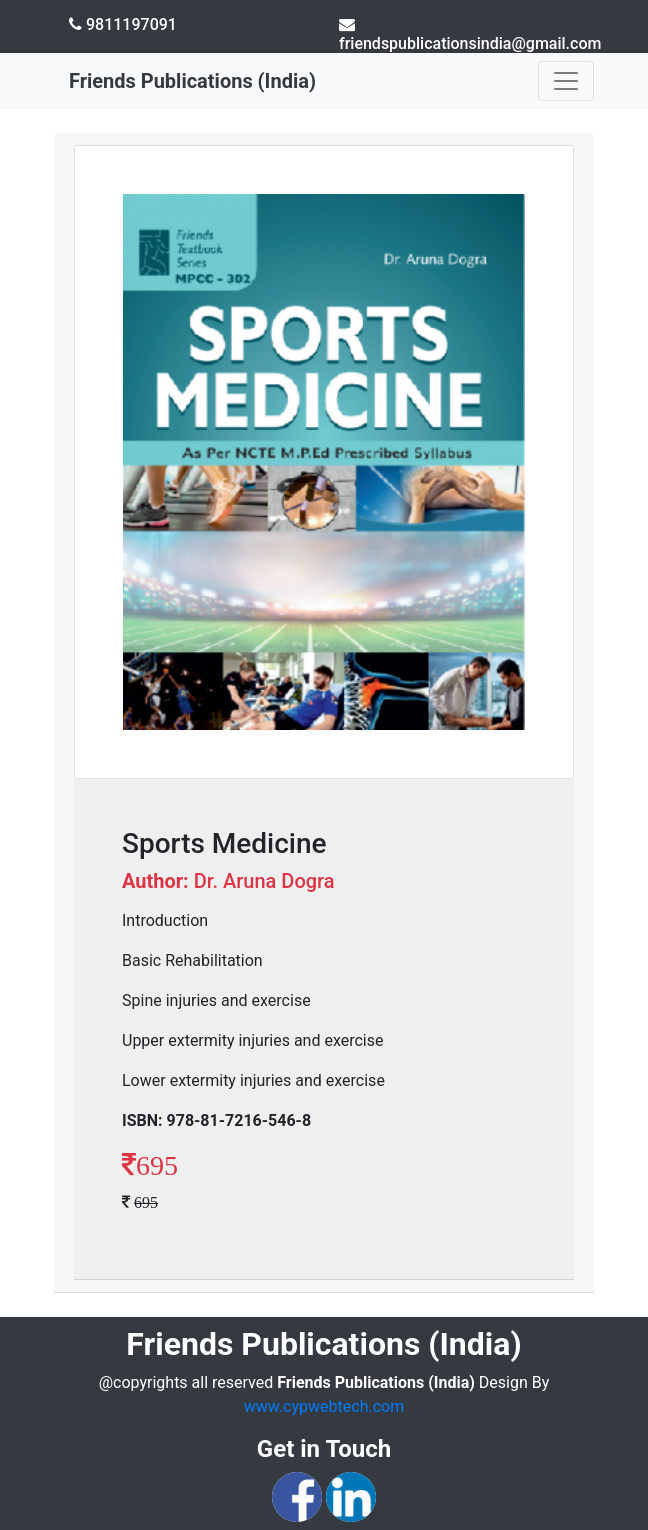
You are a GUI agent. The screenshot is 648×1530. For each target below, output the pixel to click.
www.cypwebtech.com (324, 1406)
